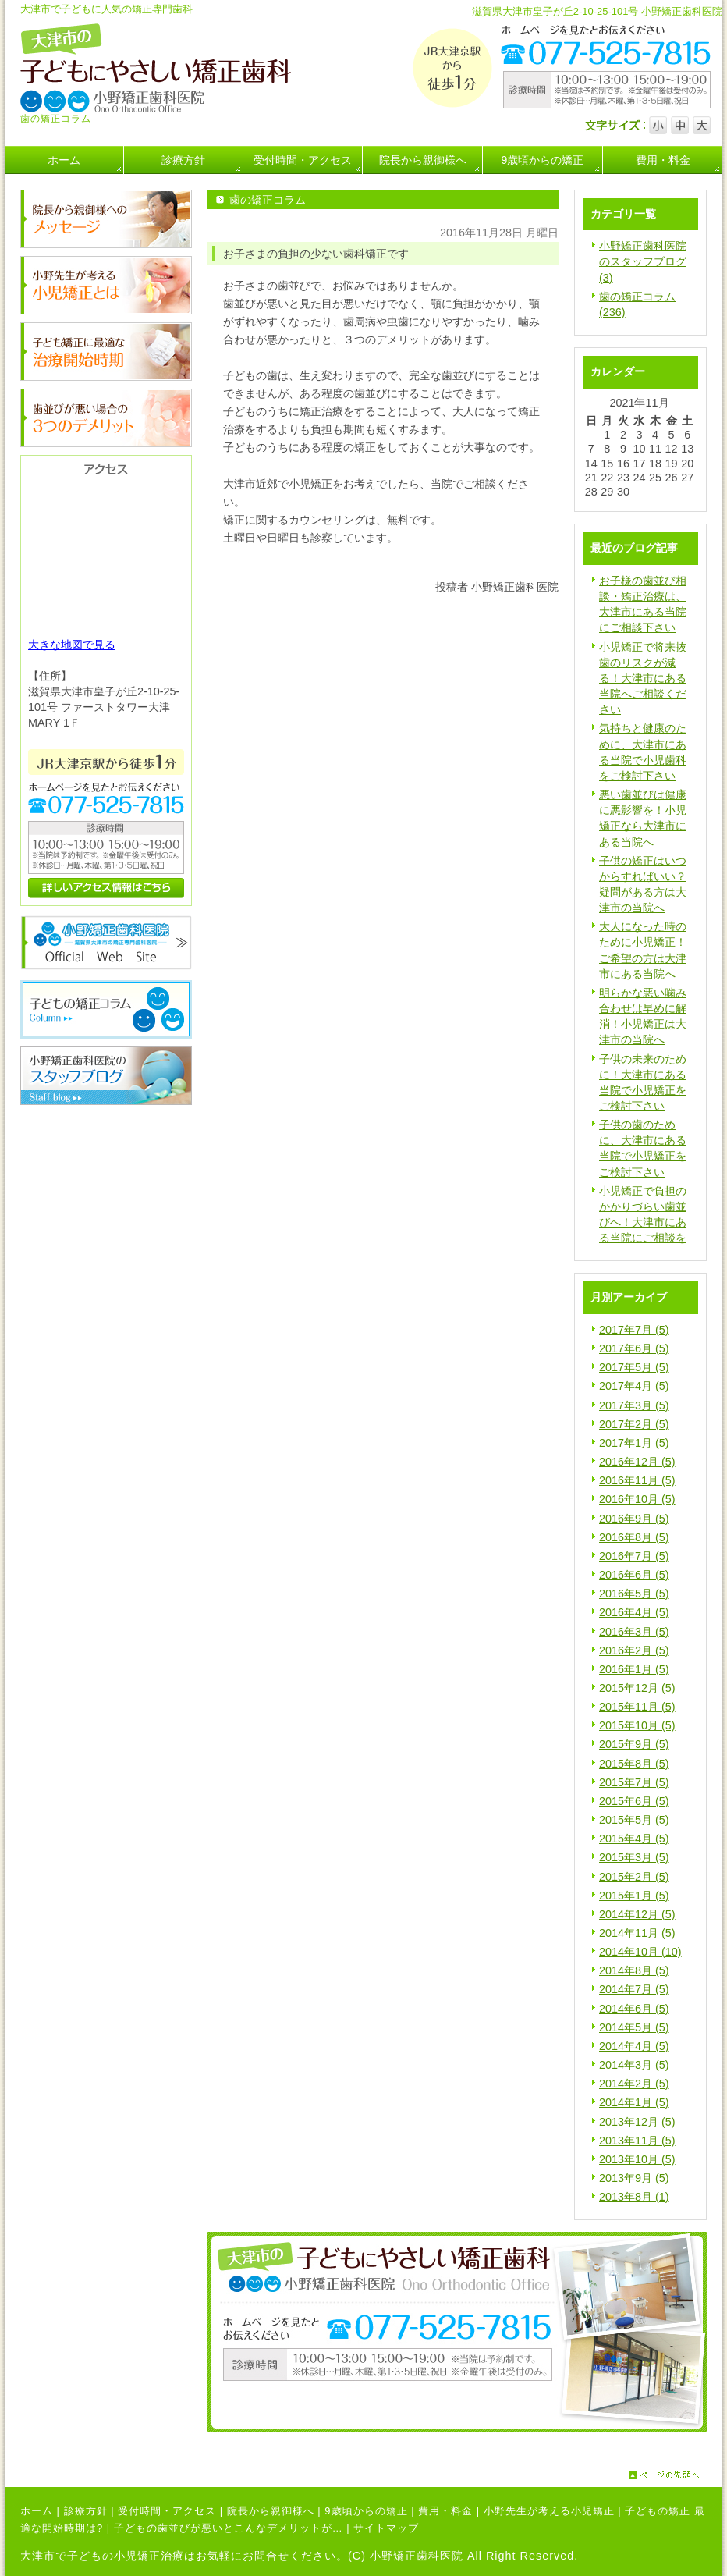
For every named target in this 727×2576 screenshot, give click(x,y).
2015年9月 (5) (634, 1744)
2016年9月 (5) (634, 1518)
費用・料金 (445, 2511)
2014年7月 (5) (634, 1989)
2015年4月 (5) (634, 1838)
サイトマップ (386, 2528)
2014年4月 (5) (634, 2046)
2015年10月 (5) (637, 1725)
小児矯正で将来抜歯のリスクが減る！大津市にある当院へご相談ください (642, 678)
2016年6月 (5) (634, 1575)
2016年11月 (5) (637, 1480)
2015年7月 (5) (634, 1782)
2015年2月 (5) (634, 1877)
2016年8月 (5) (634, 1537)
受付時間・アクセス (167, 2511)
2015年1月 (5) (634, 1895)
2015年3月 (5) (634, 1857)
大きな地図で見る (71, 644)
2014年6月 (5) (634, 2008)
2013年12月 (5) (637, 2122)
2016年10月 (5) (637, 1499)
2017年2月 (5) (634, 1424)
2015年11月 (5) (637, 1706)
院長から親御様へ (270, 2511)
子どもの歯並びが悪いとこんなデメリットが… (228, 2528)
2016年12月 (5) (637, 1461)
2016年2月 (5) (634, 1650)
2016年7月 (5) (634, 1556)
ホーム (36, 2511)
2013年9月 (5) (634, 2178)
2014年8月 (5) (634, 1970)
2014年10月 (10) (640, 1951)
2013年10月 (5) (637, 2159)
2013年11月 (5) (637, 2140)
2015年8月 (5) (634, 1763)
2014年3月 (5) (634, 2065)
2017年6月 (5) (634, 1348)
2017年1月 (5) (634, 1443)
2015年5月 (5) (634, 1820)
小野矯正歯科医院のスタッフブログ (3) (642, 261)
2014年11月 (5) (637, 1933)
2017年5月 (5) (634, 1367)
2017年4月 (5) (634, 1386)
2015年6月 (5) (634, 1801)
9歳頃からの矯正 (365, 2511)
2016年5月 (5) (634, 1593)
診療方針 (86, 2511)
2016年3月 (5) (634, 1632)
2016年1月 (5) (634, 1669)
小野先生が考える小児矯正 (549, 2511)
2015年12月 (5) (637, 1688)
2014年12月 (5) (637, 1914)
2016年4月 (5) (634, 1612)
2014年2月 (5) (634, 2083)
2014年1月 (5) (634, 2102)
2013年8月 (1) (634, 2196)
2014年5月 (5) (634, 2027)
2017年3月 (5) (634, 1405)
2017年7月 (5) (634, 1330)
